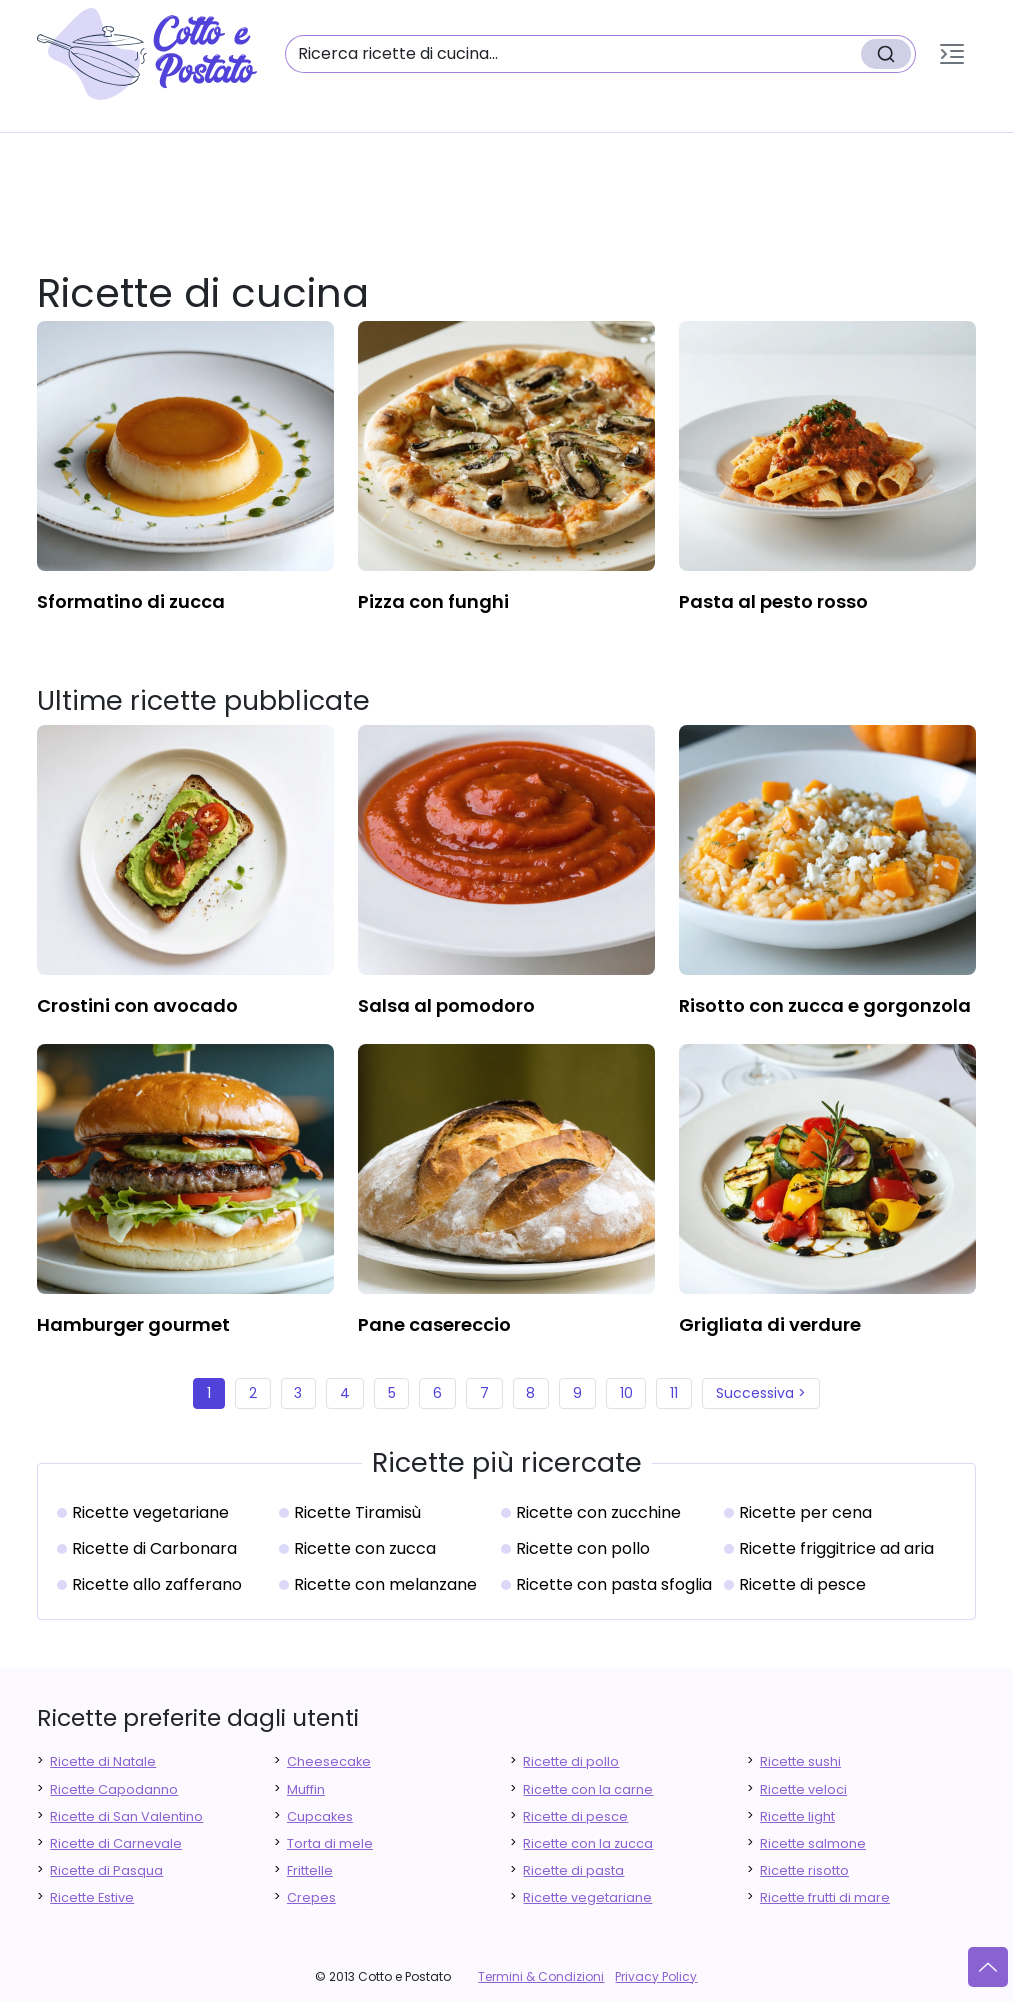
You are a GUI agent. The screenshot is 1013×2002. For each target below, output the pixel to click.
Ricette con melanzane (385, 1584)
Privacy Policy (656, 1976)
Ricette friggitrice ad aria (836, 1548)
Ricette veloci (803, 1789)
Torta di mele (330, 1843)
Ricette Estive (92, 1897)
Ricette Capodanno (114, 1789)
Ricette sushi (800, 1761)
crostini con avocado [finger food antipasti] (137, 1005)
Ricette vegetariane (150, 1512)
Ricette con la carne (588, 1789)
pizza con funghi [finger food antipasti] (433, 601)
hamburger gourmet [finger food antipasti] (133, 1324)
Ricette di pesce (802, 1584)
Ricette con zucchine (598, 1512)
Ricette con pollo (583, 1548)
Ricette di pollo (571, 1761)
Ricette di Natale (103, 1761)
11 (674, 1393)
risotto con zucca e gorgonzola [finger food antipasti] (825, 1005)
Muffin (306, 1789)
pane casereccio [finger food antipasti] (434, 1324)
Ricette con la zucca (588, 1843)
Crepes (311, 1897)
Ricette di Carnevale (116, 1843)
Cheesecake (329, 1761)
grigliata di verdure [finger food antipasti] (770, 1324)
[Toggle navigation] (952, 54)
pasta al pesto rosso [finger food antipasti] (773, 601)
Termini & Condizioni (541, 1976)
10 (626, 1393)
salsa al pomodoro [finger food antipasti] (446, 1005)
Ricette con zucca (365, 1548)
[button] (952, 54)
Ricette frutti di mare (825, 1897)
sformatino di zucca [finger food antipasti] (131, 601)
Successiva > (761, 1393)
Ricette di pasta (573, 1870)
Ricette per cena (805, 1512)
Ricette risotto (804, 1870)
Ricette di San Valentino (126, 1816)
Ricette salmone (813, 1843)
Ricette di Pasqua (106, 1870)
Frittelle (310, 1870)
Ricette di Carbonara (154, 1548)
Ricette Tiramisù (357, 1512)
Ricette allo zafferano (157, 1584)
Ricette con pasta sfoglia (614, 1584)
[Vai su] (988, 1967)
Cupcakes (320, 1816)
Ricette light (797, 1816)
